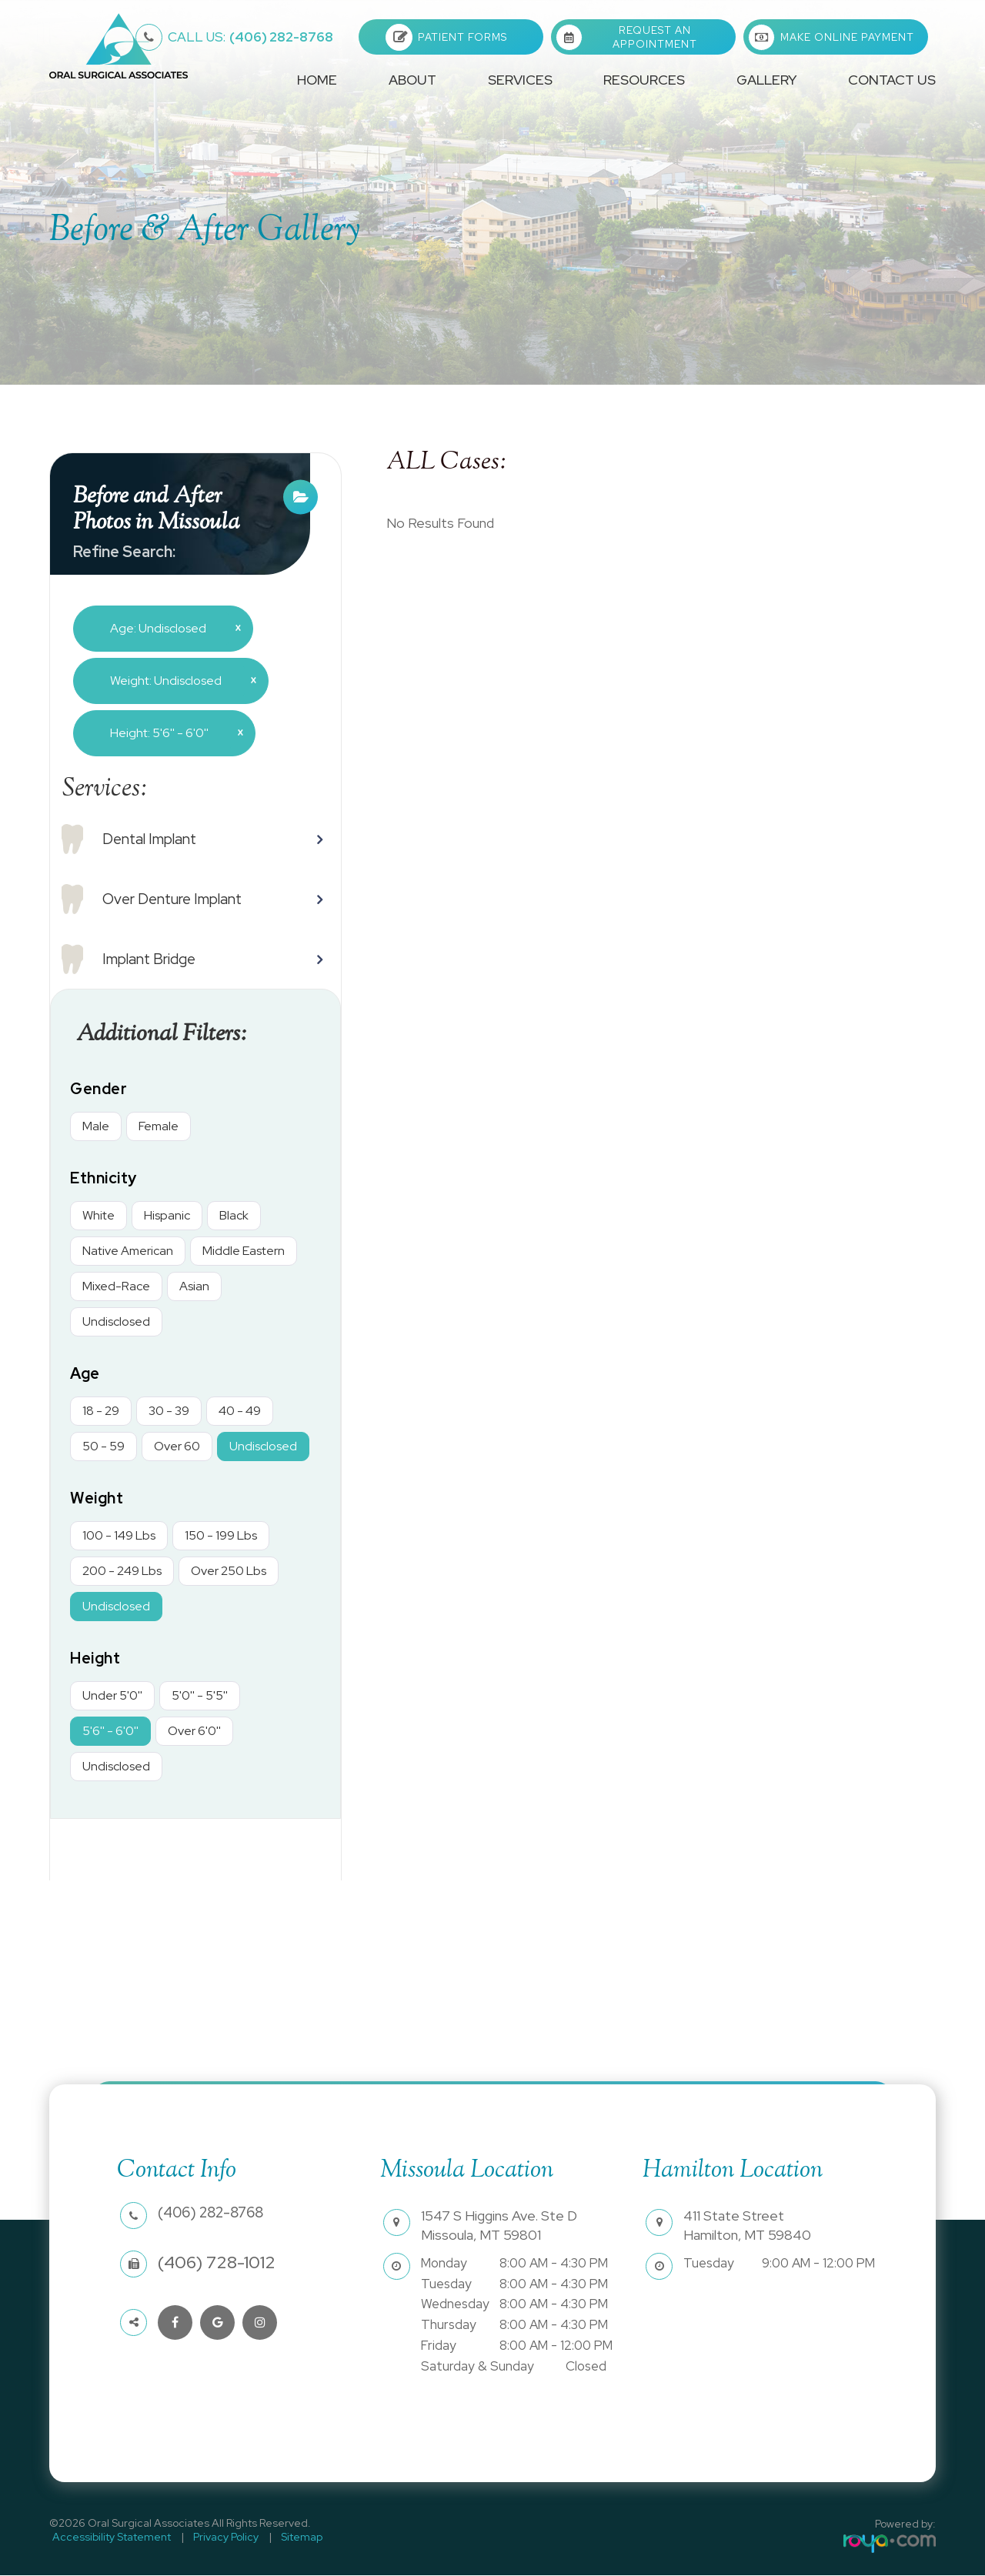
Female (159, 1127)
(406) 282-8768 (250, 37)
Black (234, 1216)
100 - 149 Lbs (118, 1536)
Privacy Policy (216, 2537)
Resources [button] (644, 79)
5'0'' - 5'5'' (200, 1696)
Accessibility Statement (108, 2537)
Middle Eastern (243, 1251)
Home (317, 79)
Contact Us (892, 79)
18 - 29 (100, 1411)
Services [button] (520, 79)
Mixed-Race (116, 1287)
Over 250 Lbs (228, 1571)
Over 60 (177, 1447)
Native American (127, 1251)
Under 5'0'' (112, 1696)
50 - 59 (103, 1447)
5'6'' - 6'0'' (110, 1731)
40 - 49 (240, 1411)
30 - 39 (169, 1411)
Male (95, 1127)
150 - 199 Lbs (221, 1536)
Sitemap (285, 2537)
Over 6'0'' (194, 1731)
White (98, 1216)
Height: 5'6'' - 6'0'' (171, 732)
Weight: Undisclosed (177, 680)
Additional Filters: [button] (168, 1034)
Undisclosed (116, 1322)
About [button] (412, 79)
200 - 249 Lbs (122, 1571)
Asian (194, 1287)
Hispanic (167, 1216)
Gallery (766, 79)
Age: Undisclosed (169, 627)
